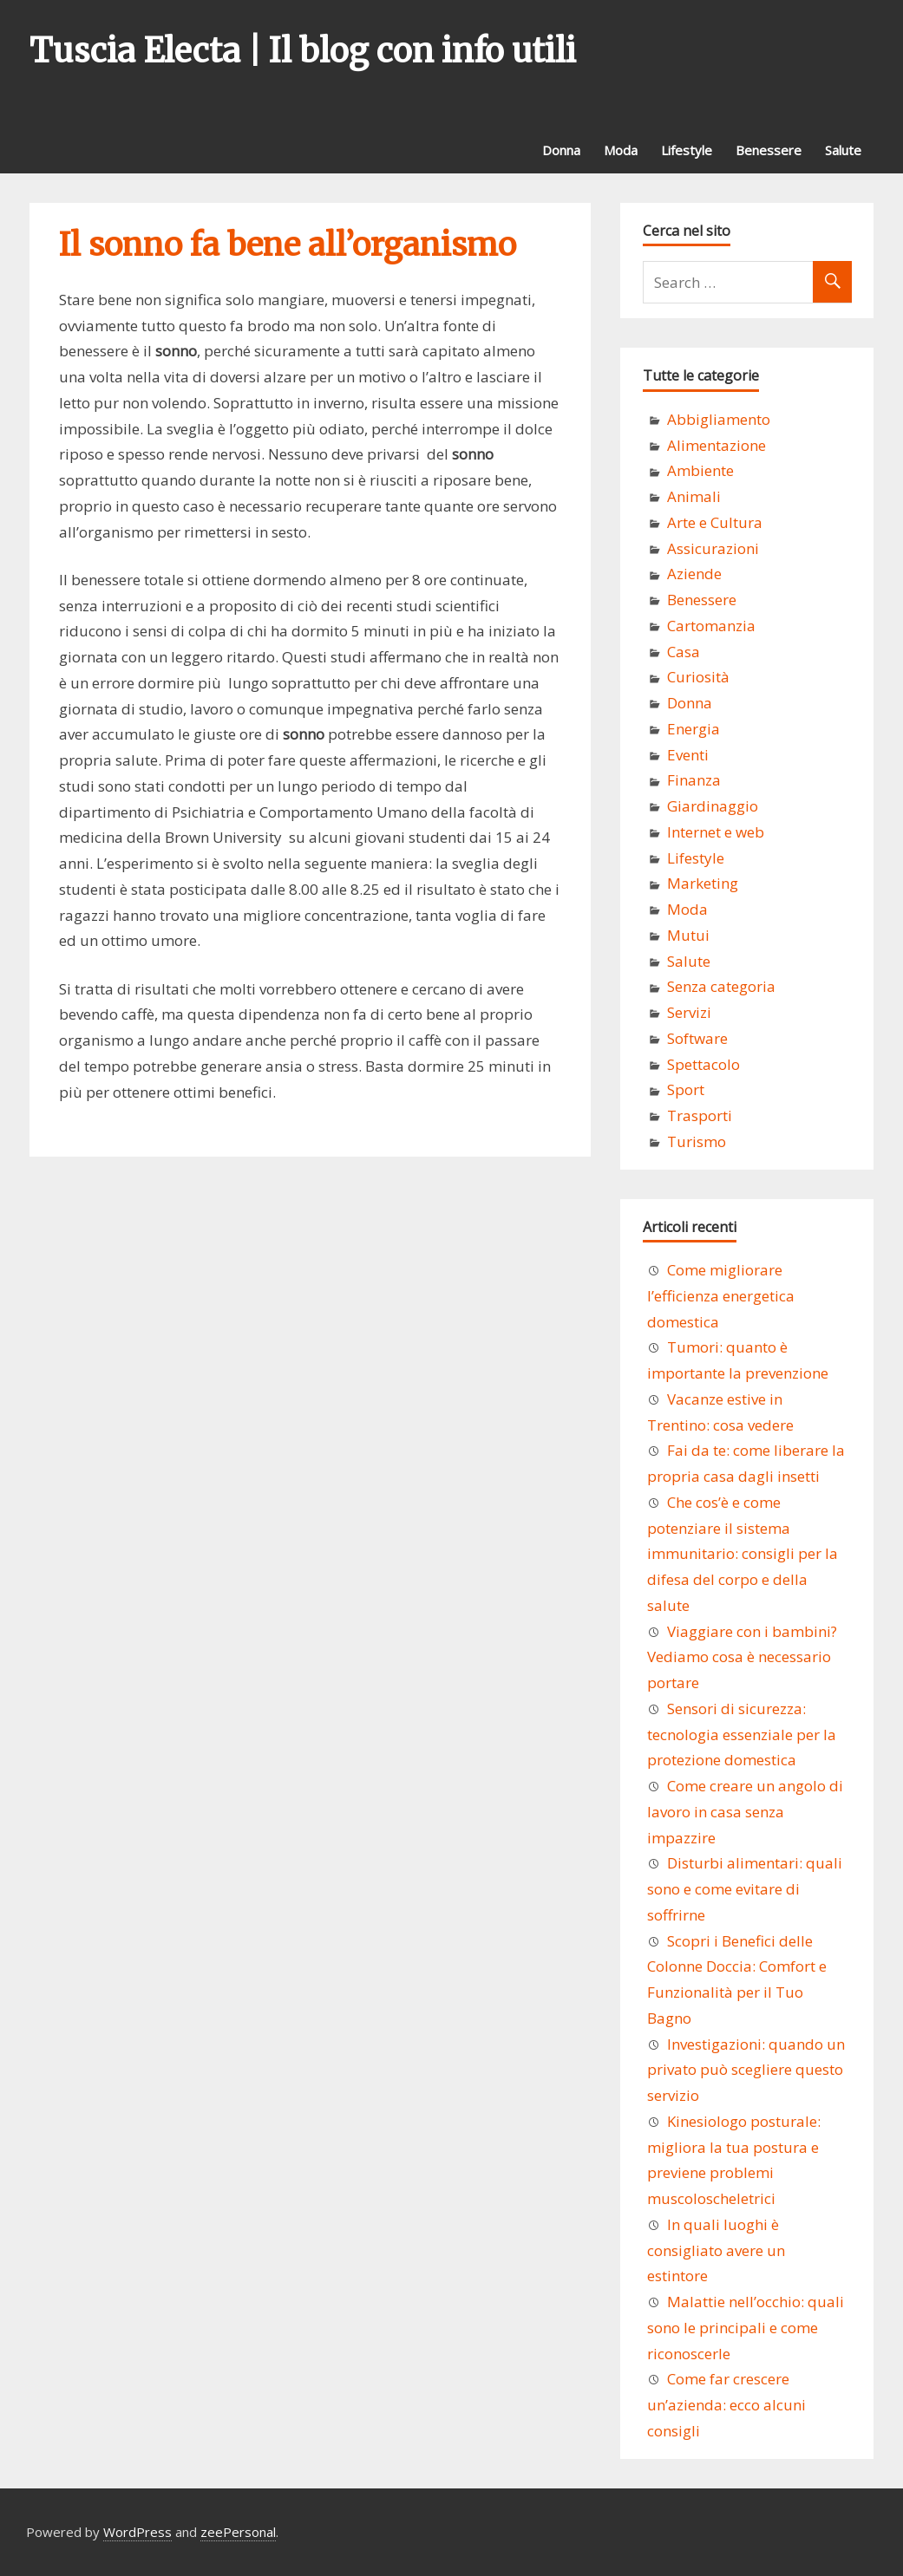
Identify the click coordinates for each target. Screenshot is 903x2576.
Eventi (688, 755)
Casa (683, 652)
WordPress (137, 2531)
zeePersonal (238, 2531)
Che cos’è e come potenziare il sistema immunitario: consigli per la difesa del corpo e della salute (742, 1553)
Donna (561, 150)
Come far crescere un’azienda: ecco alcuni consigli (726, 2405)
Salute (843, 150)
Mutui (688, 935)
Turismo (696, 1141)
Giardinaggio (712, 806)
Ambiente (700, 470)
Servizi (689, 1012)
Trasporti (699, 1115)
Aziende (694, 574)
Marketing (702, 883)
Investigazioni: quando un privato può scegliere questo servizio (746, 2070)
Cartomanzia (711, 626)
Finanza (694, 780)
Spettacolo (703, 1064)
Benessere (769, 150)
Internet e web (715, 832)
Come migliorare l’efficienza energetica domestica (721, 1296)
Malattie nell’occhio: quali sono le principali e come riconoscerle (745, 2328)
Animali (694, 496)
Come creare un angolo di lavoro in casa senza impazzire (745, 1812)
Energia (693, 729)
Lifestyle (686, 150)
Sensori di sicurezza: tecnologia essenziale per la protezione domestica (741, 1735)
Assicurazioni (713, 548)
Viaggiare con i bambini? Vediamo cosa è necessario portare (742, 1657)
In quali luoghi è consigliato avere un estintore (716, 2250)
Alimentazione (716, 445)
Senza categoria (721, 986)
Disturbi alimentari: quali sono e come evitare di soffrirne (744, 1889)
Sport (685, 1089)
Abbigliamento (718, 419)
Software (697, 1038)
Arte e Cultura (714, 522)
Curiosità (698, 677)
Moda (621, 150)
